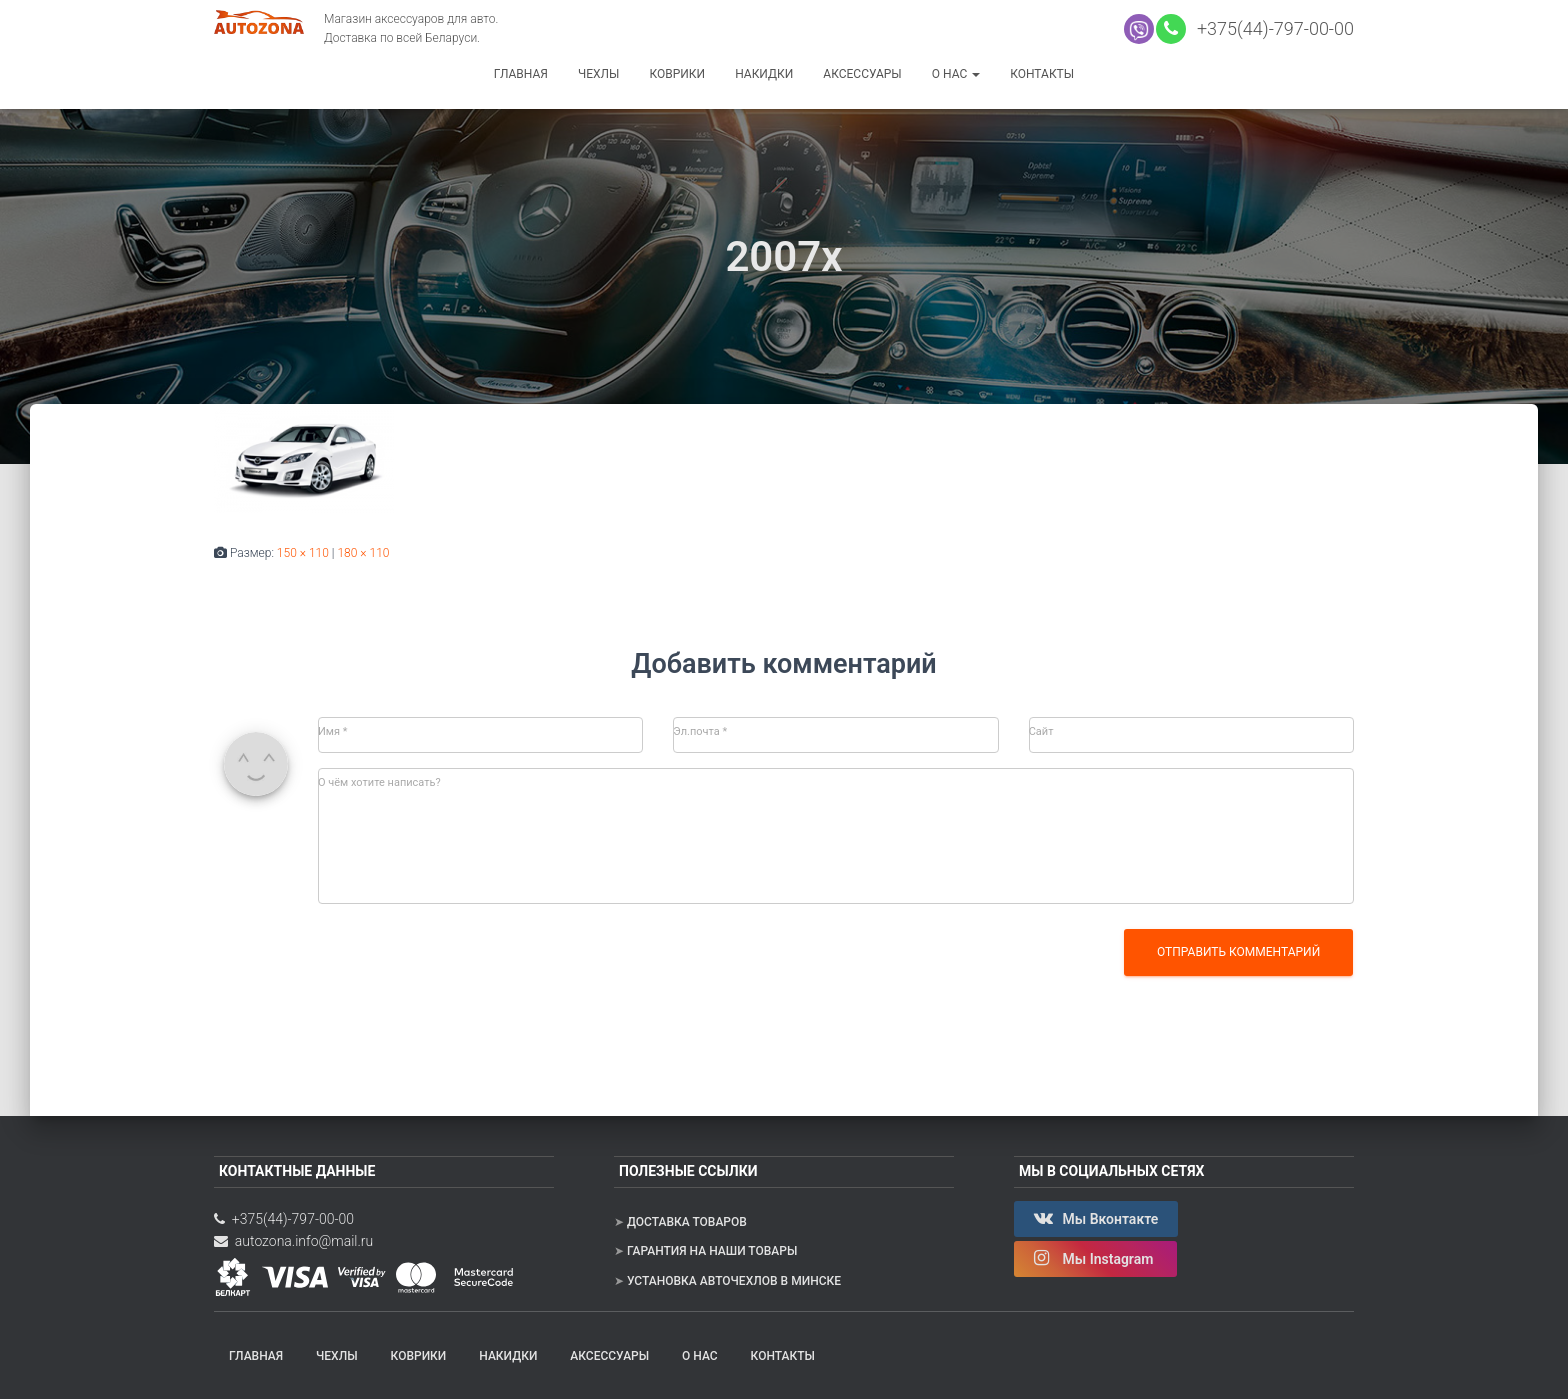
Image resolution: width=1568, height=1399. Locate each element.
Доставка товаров (687, 1222)
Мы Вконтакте (1096, 1218)
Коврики (677, 74)
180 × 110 (363, 553)
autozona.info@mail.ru (293, 1241)
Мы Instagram (1095, 1258)
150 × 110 (303, 553)
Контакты (1042, 74)
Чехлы (599, 74)
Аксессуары (862, 74)
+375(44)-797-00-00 (1271, 28)
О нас (956, 74)
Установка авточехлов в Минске (734, 1281)
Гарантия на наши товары (712, 1251)
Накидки (764, 74)
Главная (521, 74)
